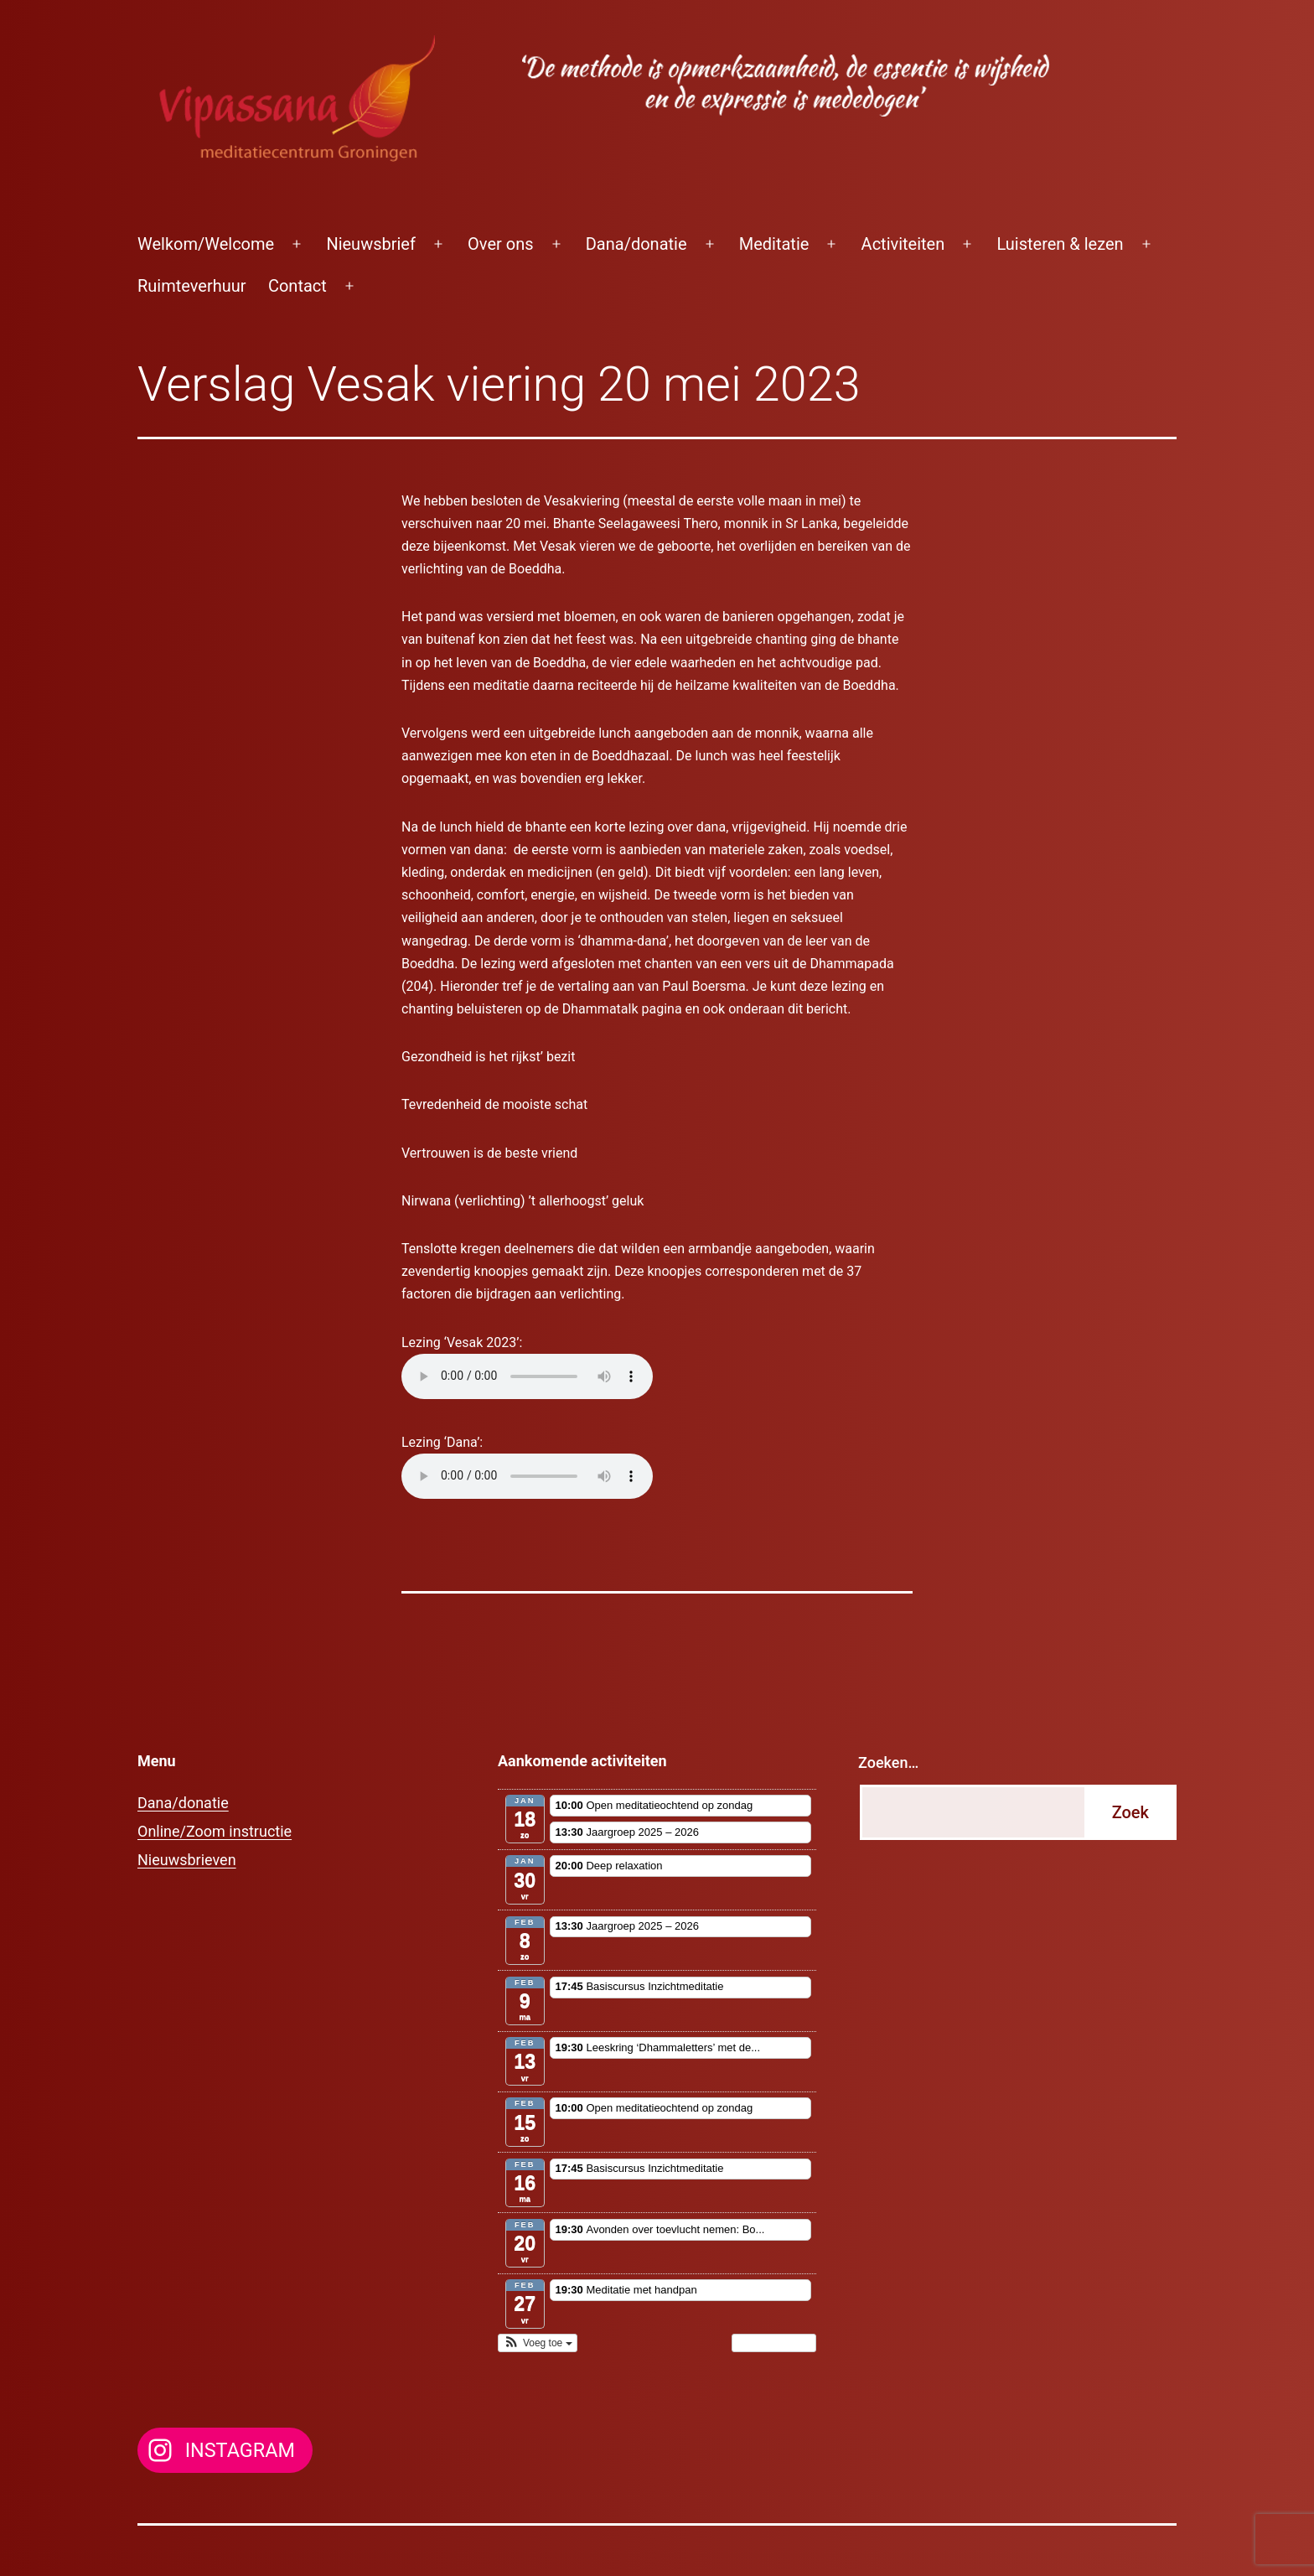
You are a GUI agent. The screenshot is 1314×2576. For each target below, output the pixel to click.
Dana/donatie (636, 244)
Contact (297, 286)
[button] (538, 2343)
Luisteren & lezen (1059, 244)
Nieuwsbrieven (186, 1860)
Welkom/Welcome (205, 244)
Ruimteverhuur (191, 286)
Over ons (500, 244)
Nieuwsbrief (371, 244)
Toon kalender (774, 2343)
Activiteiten (903, 244)
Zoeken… (888, 1762)
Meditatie (774, 244)
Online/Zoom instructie (214, 1831)
